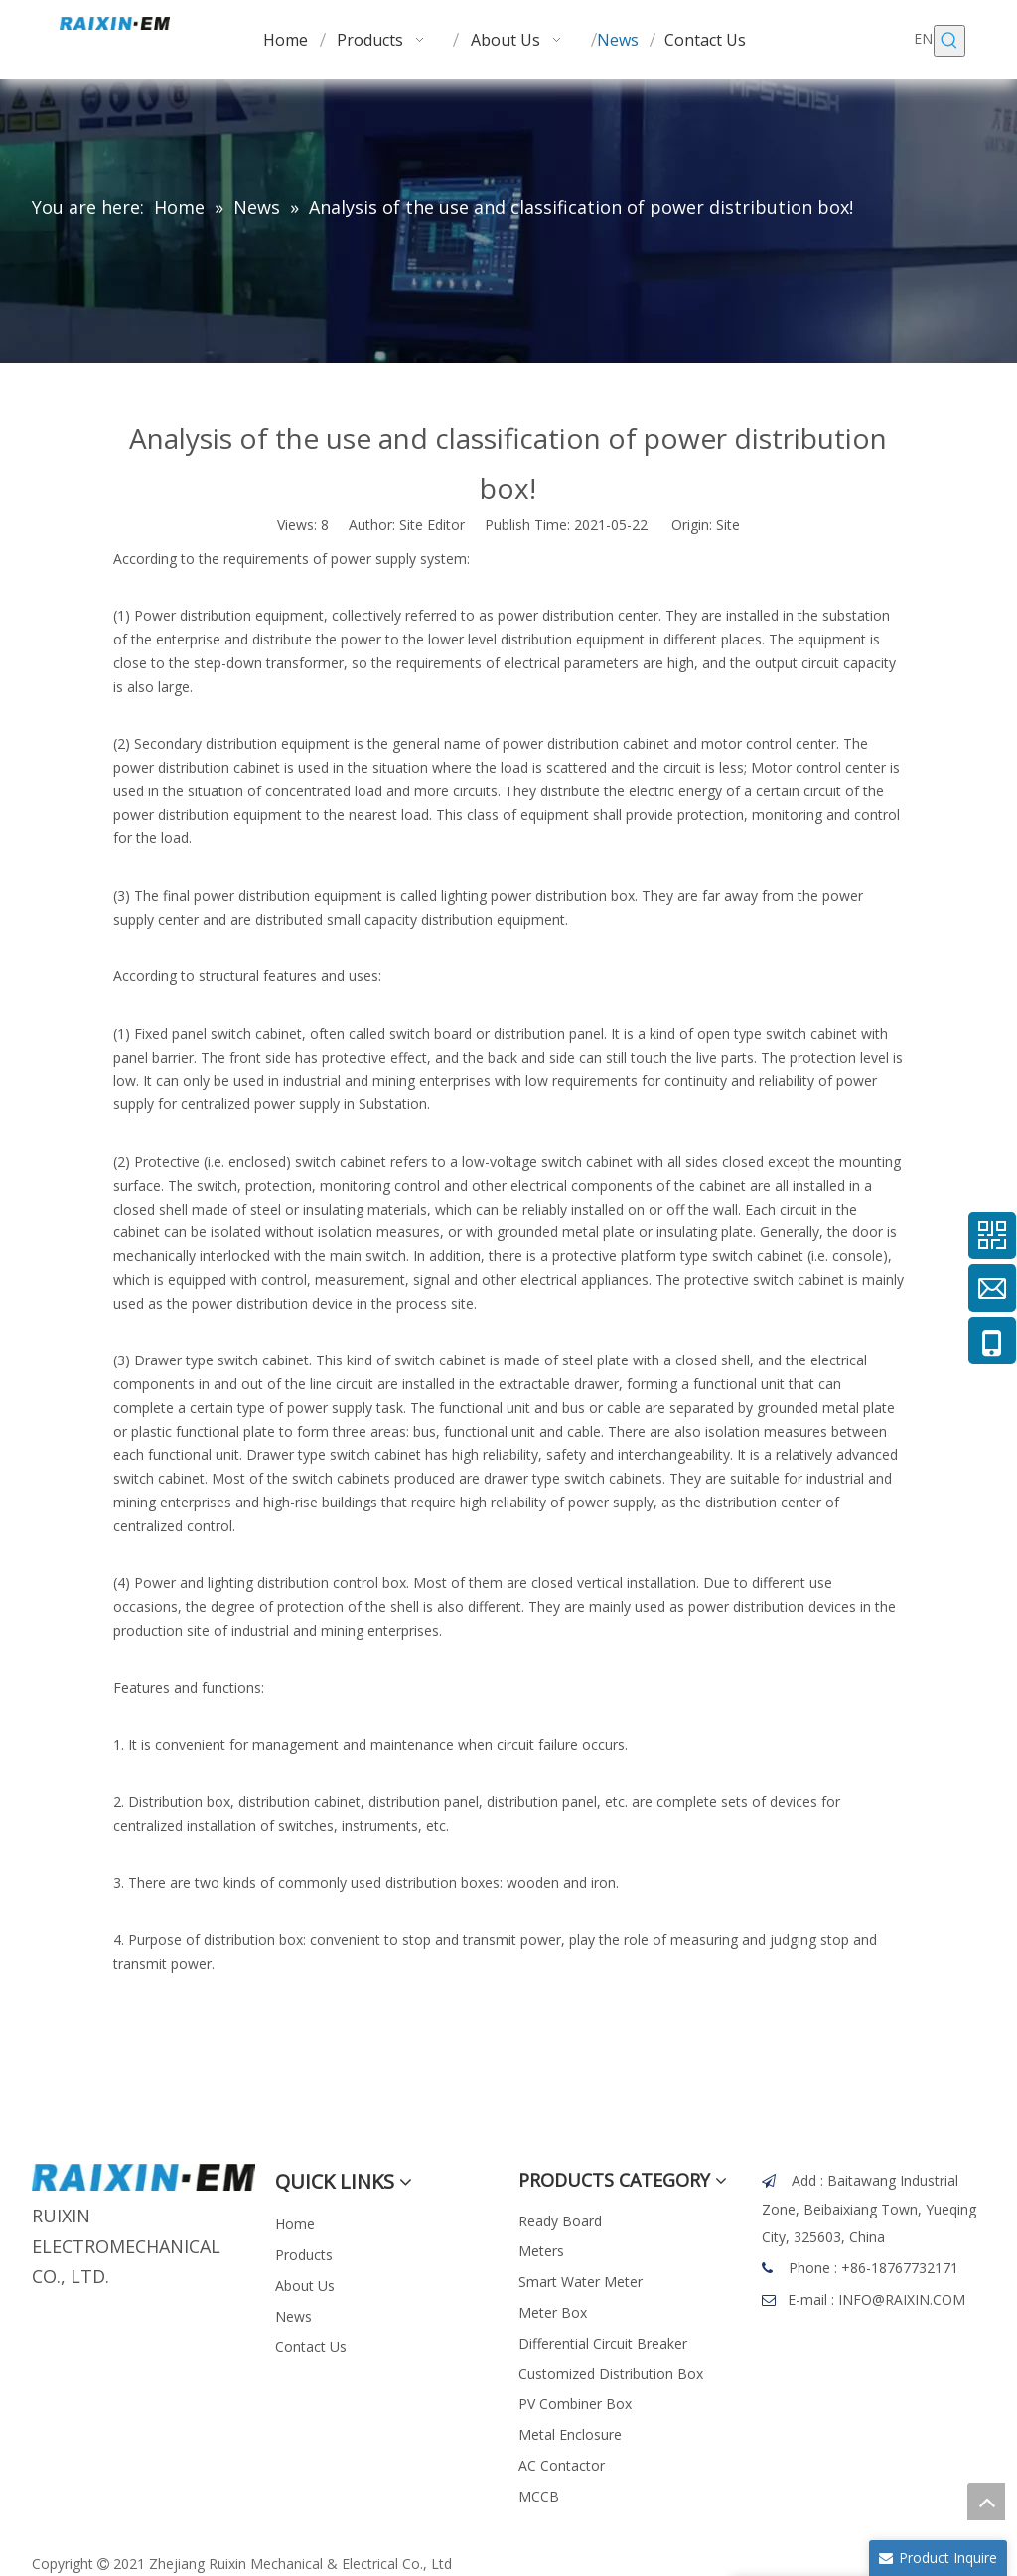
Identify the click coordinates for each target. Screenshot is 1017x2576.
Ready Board (560, 2221)
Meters (541, 2250)
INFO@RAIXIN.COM (901, 2299)
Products (304, 2254)
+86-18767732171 (899, 2267)
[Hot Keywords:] (949, 41)
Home (295, 2224)
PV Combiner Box (575, 2403)
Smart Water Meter (580, 2281)
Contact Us (311, 2346)
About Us (305, 2285)
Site (728, 524)
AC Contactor (561, 2465)
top (986, 2501)
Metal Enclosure (570, 2434)
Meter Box (552, 2312)
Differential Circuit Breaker (602, 2343)
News (293, 2316)
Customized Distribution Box (610, 2373)
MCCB (538, 2496)
